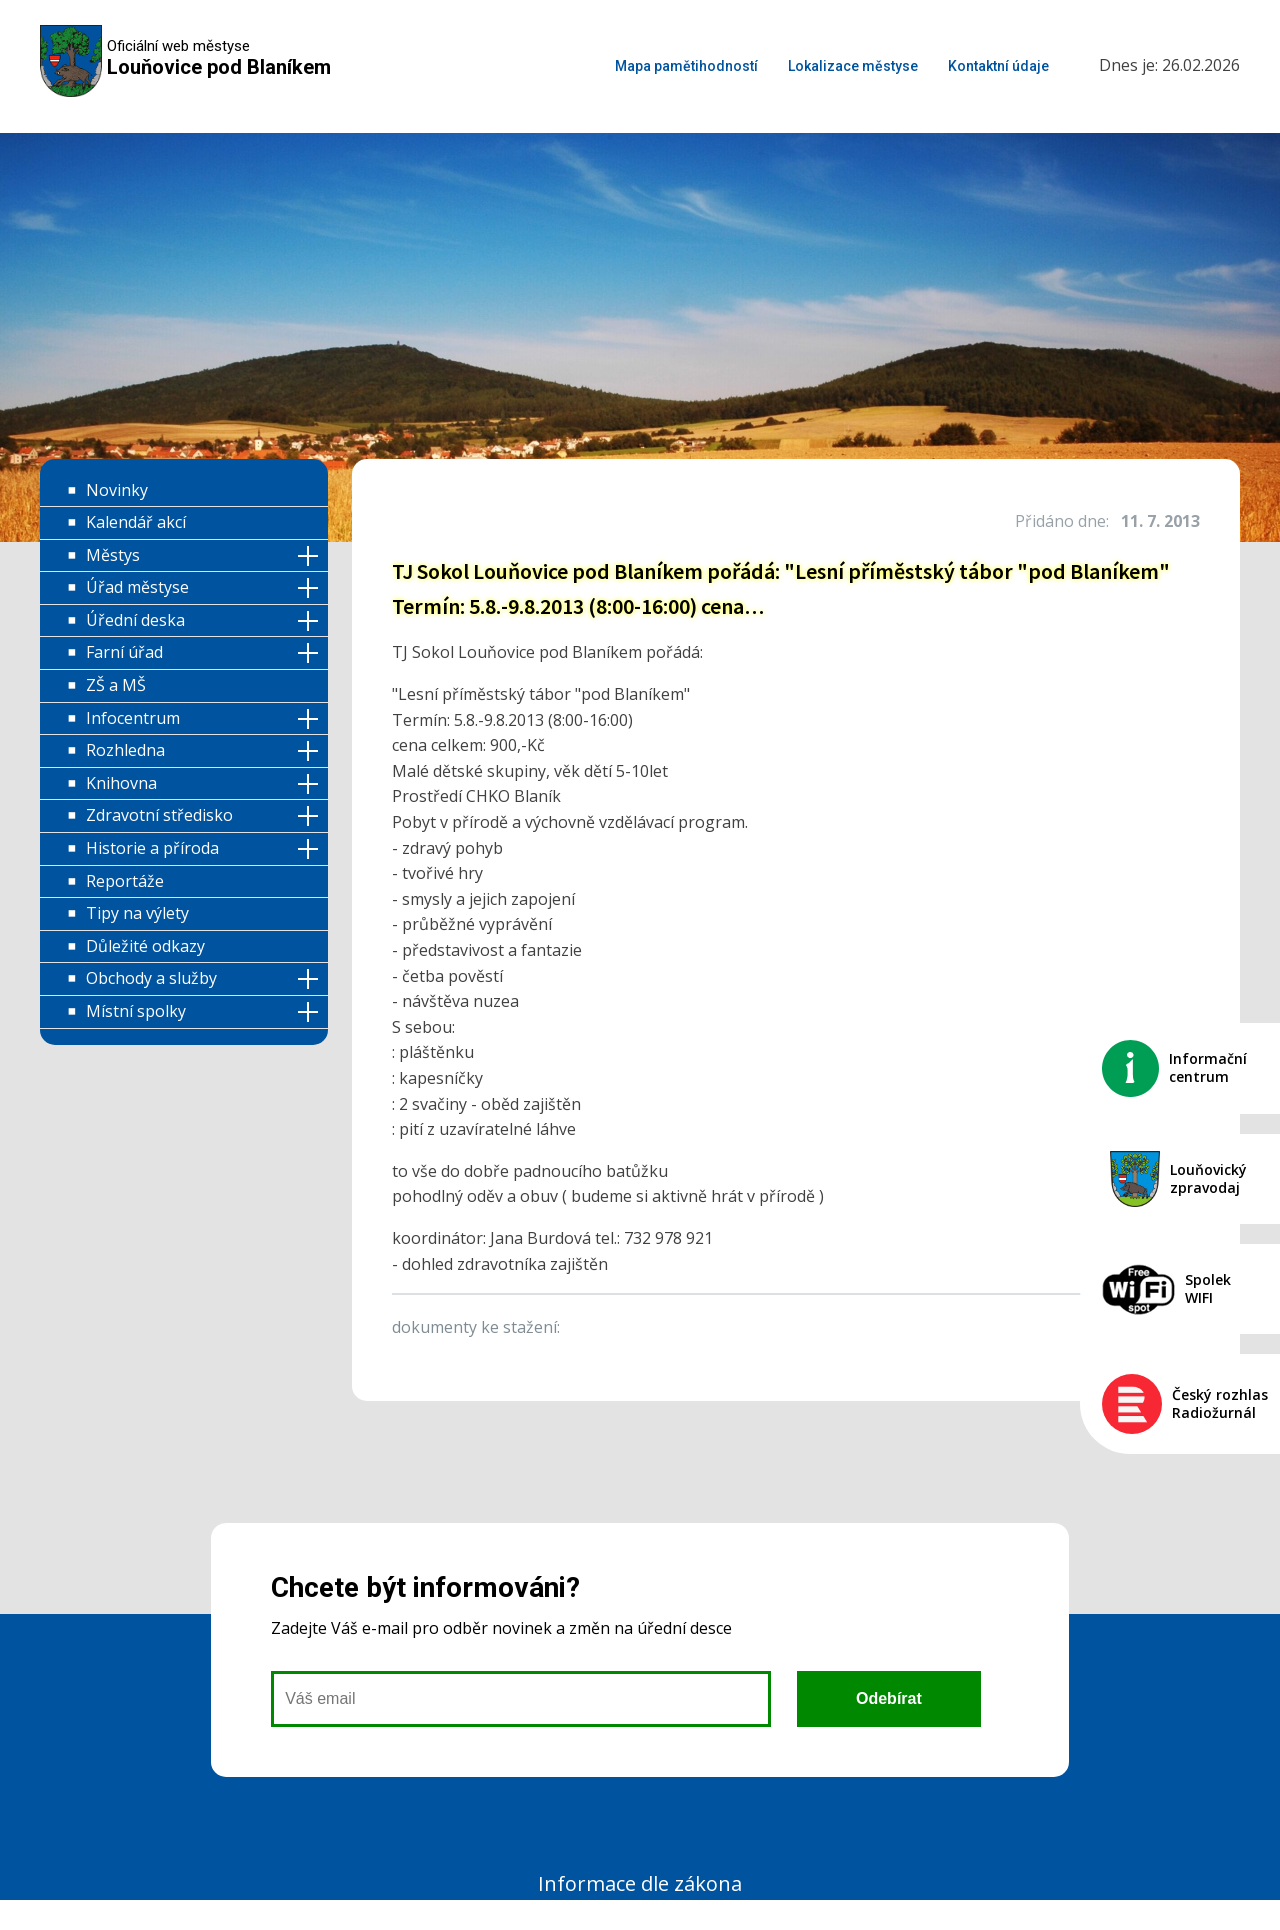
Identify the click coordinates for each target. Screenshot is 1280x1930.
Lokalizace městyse (853, 66)
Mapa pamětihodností (686, 66)
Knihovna (121, 783)
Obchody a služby (151, 978)
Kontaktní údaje (998, 66)
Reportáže (125, 881)
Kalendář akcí (136, 522)
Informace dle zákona (640, 1883)
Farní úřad (124, 652)
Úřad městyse (137, 587)
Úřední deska (135, 620)
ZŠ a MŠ (116, 685)
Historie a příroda (152, 848)
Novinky (117, 490)
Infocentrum (133, 718)
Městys (113, 555)
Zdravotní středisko (159, 815)
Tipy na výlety (137, 913)
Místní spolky (136, 1011)
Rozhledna (125, 750)
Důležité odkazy (145, 946)
